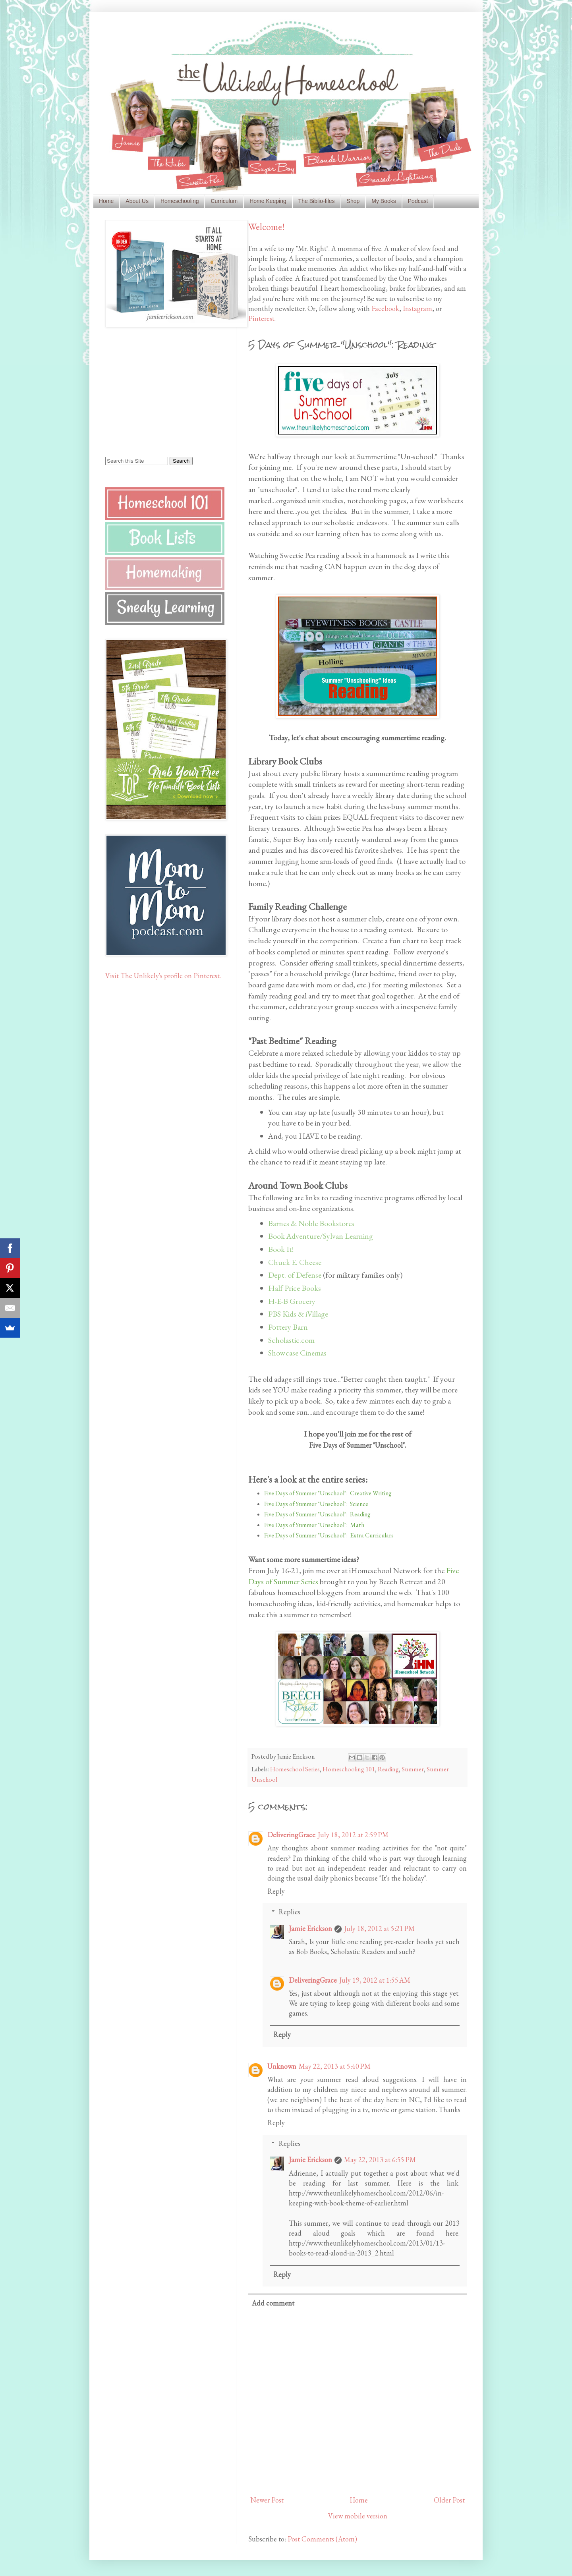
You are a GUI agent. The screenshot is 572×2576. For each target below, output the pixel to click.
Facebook (385, 308)
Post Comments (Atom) (322, 2538)
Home (106, 201)
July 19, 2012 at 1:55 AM (374, 1980)
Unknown (281, 2066)
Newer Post (267, 2500)
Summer (413, 1769)
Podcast (418, 201)
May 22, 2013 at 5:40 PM (335, 2066)
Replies (289, 1911)
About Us (137, 201)
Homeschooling (179, 201)
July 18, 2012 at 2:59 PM (353, 1834)
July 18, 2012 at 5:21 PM (379, 1928)
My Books (383, 201)
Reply (276, 1891)
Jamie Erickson (310, 1928)
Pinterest (261, 318)
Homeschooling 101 (349, 1769)
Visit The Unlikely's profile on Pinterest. (163, 975)
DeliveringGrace (291, 1834)
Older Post (449, 2500)
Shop (353, 201)
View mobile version (357, 2515)
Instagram (417, 308)
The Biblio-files (316, 201)
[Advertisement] (155, 391)
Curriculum (224, 201)
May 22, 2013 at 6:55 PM (380, 2159)
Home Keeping (267, 201)
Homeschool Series (295, 1769)
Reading (388, 1769)
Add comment (273, 2303)
